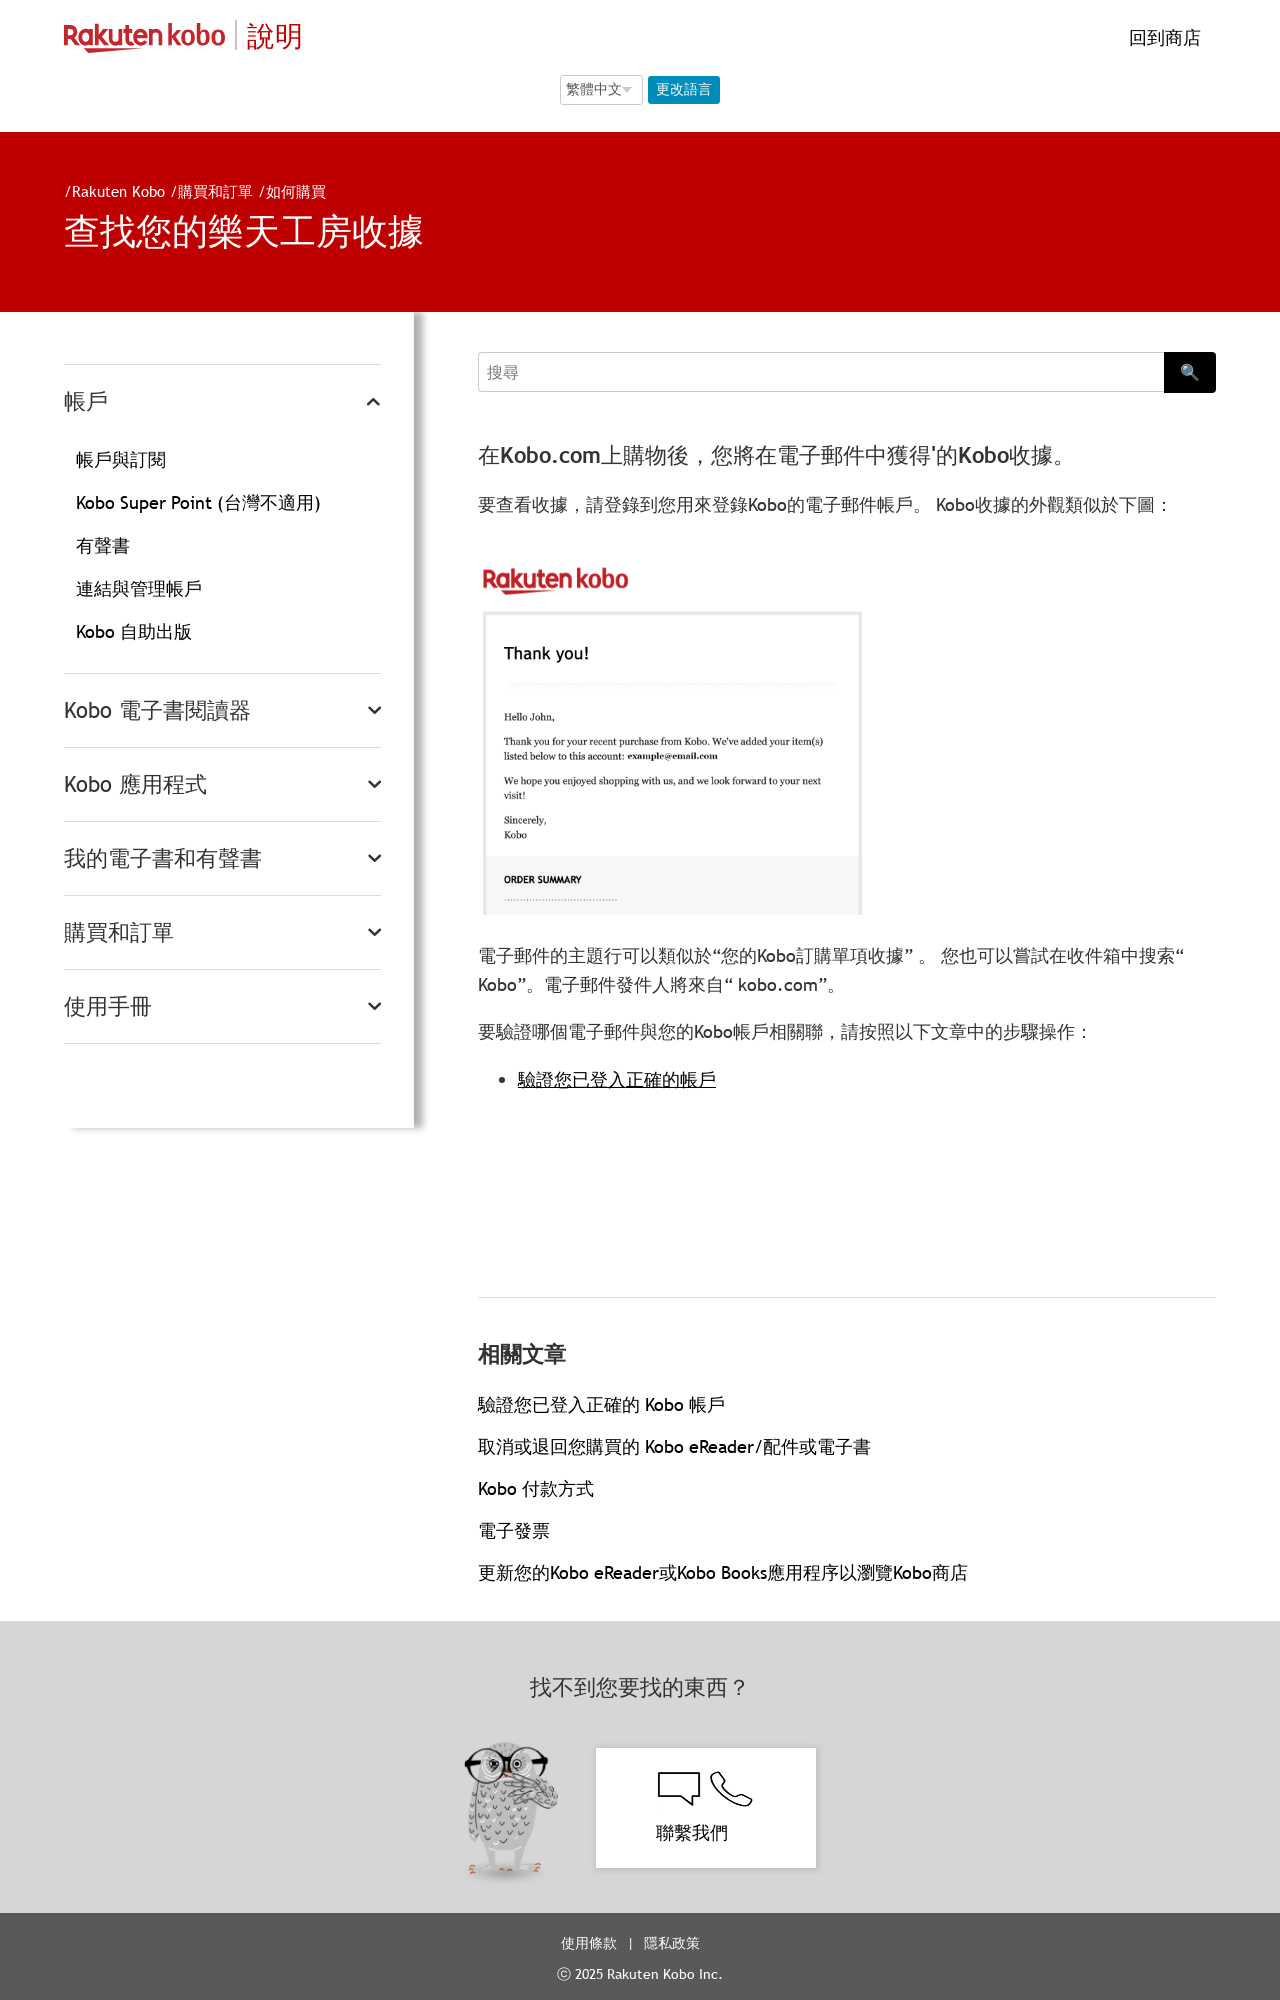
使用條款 (589, 1943)
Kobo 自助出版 (134, 631)
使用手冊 (108, 1006)
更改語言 (684, 89)
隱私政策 (674, 1943)
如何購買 (296, 191)
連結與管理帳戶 (139, 588)
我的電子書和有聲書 (163, 858)
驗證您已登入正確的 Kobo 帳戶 (601, 1404)
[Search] (821, 372)
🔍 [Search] (1190, 372)
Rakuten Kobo (118, 191)
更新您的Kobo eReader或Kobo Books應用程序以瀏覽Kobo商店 (723, 1572)
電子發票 (514, 1530)
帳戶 (86, 401)
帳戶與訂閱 (121, 459)
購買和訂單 (215, 191)
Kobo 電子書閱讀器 (157, 710)
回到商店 (1162, 37)
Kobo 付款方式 (536, 1488)
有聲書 (103, 545)
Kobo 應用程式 (135, 784)
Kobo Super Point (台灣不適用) (198, 502)
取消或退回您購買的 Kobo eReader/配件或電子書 (674, 1446)
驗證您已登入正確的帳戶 (617, 1079)
